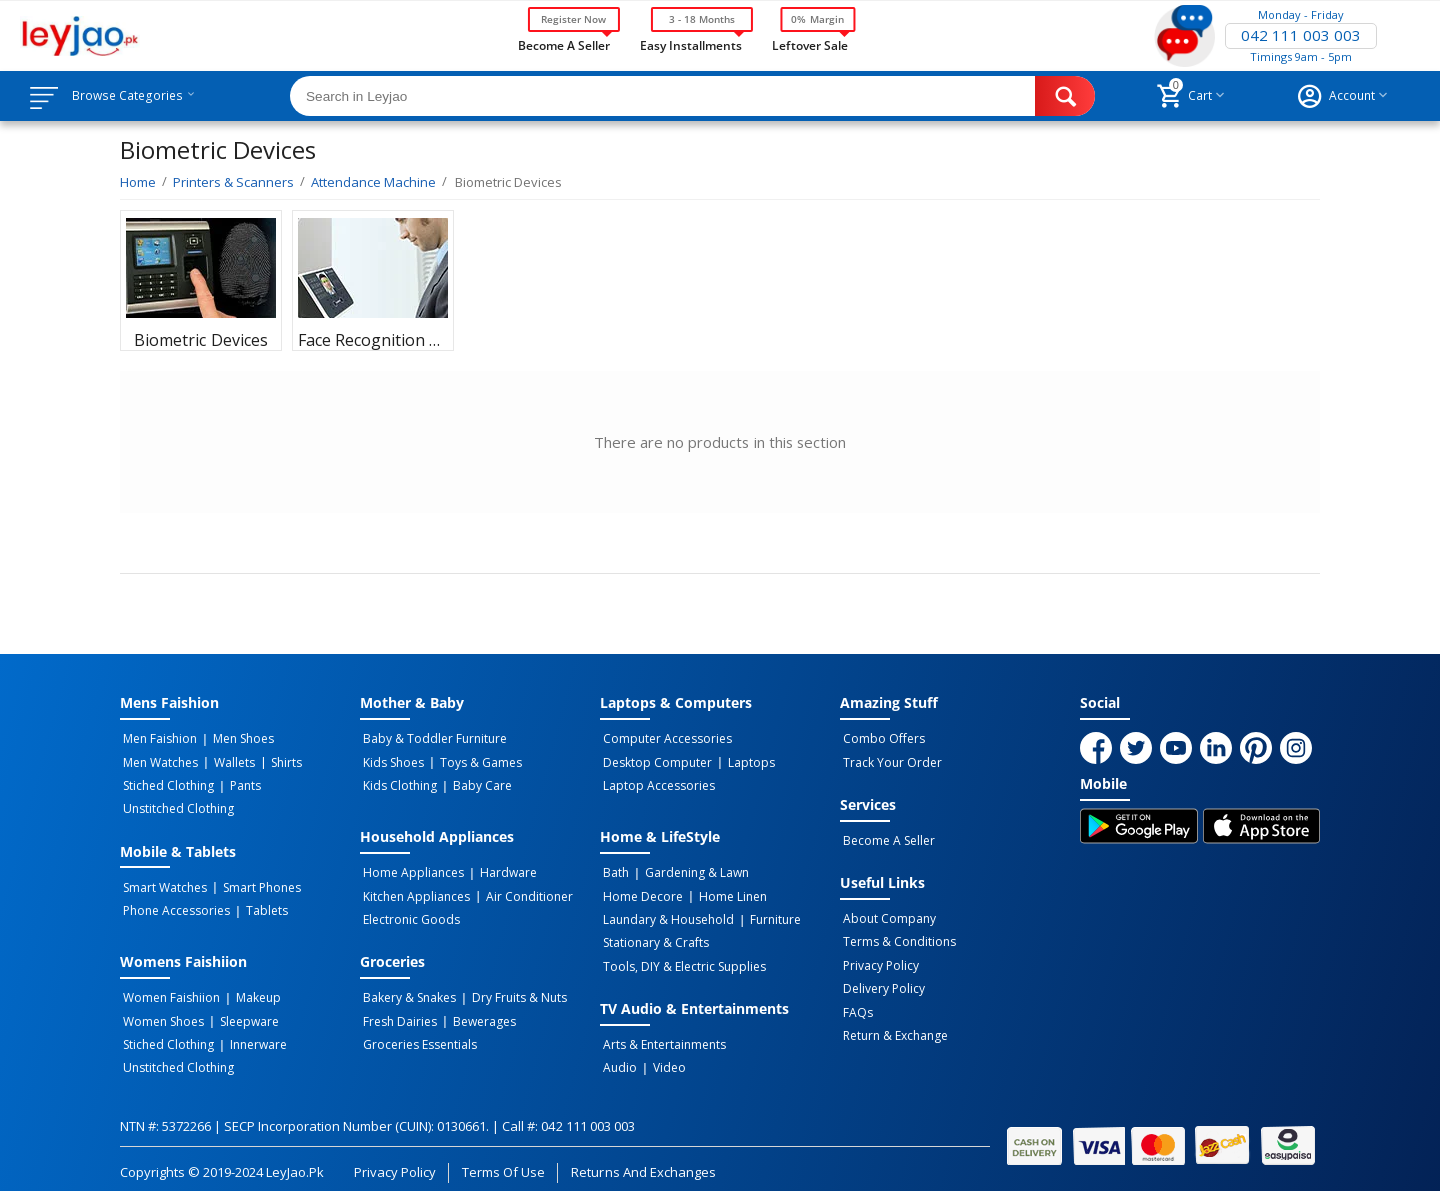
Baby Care (474, 783)
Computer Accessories (664, 739)
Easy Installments (691, 44)
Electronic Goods (408, 913)
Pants (237, 783)
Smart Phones (254, 882)
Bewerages (476, 1012)
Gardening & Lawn (689, 869)
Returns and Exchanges (643, 1158)
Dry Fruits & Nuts (511, 990)
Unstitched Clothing (175, 805)
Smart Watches (162, 882)
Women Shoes (160, 1012)
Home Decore (640, 891)
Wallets (226, 761)
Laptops (743, 761)
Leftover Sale (809, 44)
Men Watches (157, 761)
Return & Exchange (892, 1025)
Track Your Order (889, 761)
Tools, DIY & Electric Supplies (681, 957)
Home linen (725, 891)
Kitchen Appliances (413, 891)
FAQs (855, 1003)
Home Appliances (410, 869)
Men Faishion (157, 739)
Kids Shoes (390, 761)
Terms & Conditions (896, 937)
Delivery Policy (881, 981)
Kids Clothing (397, 783)
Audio (617, 1056)
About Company (886, 915)
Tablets (259, 904)
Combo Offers (881, 739)
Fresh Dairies (397, 1012)
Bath (613, 869)
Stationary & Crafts (653, 935)
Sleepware (241, 1012)
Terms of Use (503, 1158)
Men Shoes (235, 739)
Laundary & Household (665, 913)
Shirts (272, 761)
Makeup (250, 990)
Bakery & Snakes (406, 990)
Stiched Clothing (165, 783)
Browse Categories (137, 96)
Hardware (500, 869)
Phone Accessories (173, 904)
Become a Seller (564, 44)
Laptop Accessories (656, 783)
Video (661, 1056)
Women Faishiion (168, 990)
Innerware (250, 1034)
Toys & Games (473, 761)
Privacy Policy (878, 959)
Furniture (767, 913)
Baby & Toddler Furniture (432, 739)
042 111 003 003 (1301, 36)
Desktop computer (654, 761)
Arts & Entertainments (661, 1034)
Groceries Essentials (417, 1034)
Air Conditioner (521, 891)
